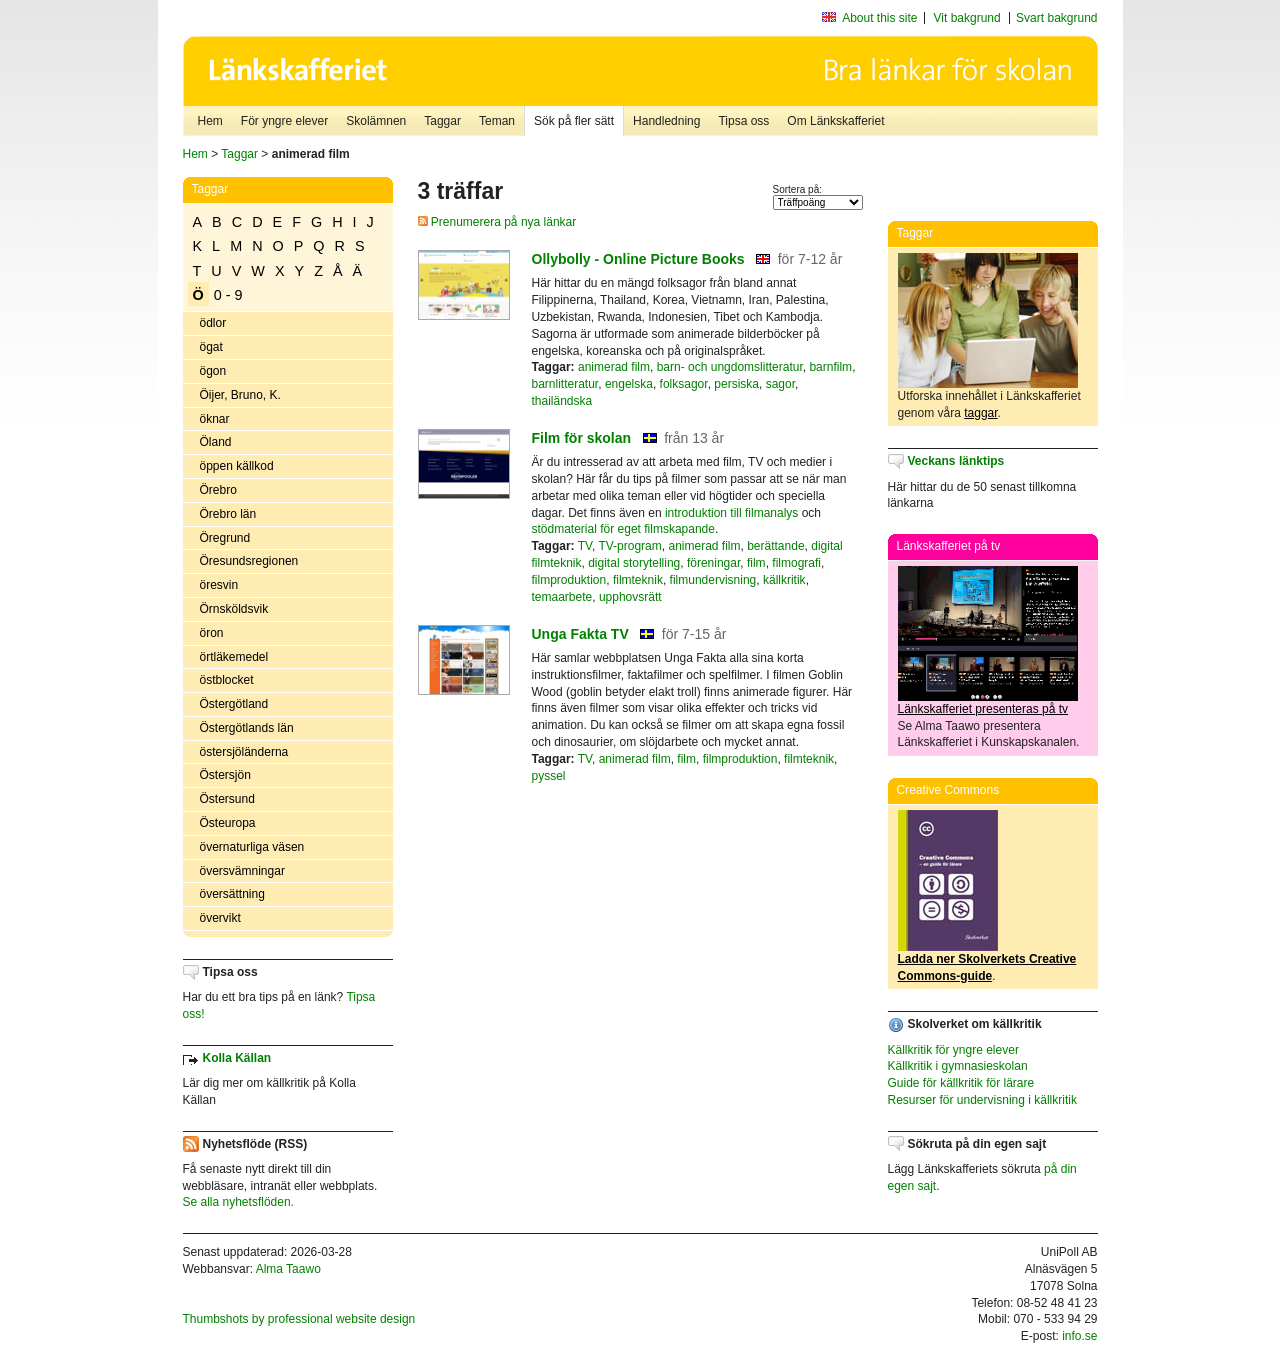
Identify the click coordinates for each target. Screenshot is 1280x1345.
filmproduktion (569, 580)
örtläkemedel (234, 657)
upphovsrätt (630, 597)
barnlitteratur (565, 384)
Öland (216, 442)
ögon (213, 371)
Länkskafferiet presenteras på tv (983, 709)
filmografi (796, 563)
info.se (1079, 1336)
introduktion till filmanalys (731, 513)
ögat (211, 347)
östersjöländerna (244, 752)
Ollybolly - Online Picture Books (638, 259)
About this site (879, 18)
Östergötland (234, 704)
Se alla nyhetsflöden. (238, 1202)
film (756, 563)
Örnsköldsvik (234, 609)
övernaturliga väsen (252, 847)
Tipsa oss (743, 121)
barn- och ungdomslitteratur (730, 367)
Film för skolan (582, 438)
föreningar (713, 563)
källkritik (784, 580)
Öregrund (225, 538)
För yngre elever (284, 121)
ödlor (213, 323)
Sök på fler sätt (574, 121)
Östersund (227, 799)
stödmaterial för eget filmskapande (623, 529)
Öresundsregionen (249, 561)
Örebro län (228, 514)
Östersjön (225, 775)
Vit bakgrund (967, 18)
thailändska (562, 401)
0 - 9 (228, 295)
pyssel (549, 776)
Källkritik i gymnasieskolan (958, 1066)
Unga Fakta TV (580, 634)
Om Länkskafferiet (835, 121)
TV (585, 546)
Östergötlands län (247, 728)
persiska (736, 384)
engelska (629, 384)
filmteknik (638, 580)
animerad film (614, 367)
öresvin (219, 585)
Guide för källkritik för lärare (961, 1083)
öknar (215, 419)
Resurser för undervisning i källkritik (982, 1100)
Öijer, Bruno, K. (240, 395)
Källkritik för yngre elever (953, 1050)
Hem (210, 121)
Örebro (218, 490)
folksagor (684, 384)
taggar (980, 413)
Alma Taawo (288, 1269)
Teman (497, 121)
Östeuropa (228, 823)
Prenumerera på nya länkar (497, 222)
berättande (775, 546)
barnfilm (830, 367)
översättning (232, 894)
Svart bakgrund (1056, 18)
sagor (780, 384)
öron (212, 633)
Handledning (666, 121)
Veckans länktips (956, 461)
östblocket (227, 680)
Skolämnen (376, 121)
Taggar (442, 121)
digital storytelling (634, 563)
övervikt (220, 918)
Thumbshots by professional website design (299, 1319)
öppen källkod (237, 466)
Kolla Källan (237, 1058)
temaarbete (562, 597)
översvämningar (242, 871)
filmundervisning (713, 580)
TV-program (629, 546)
